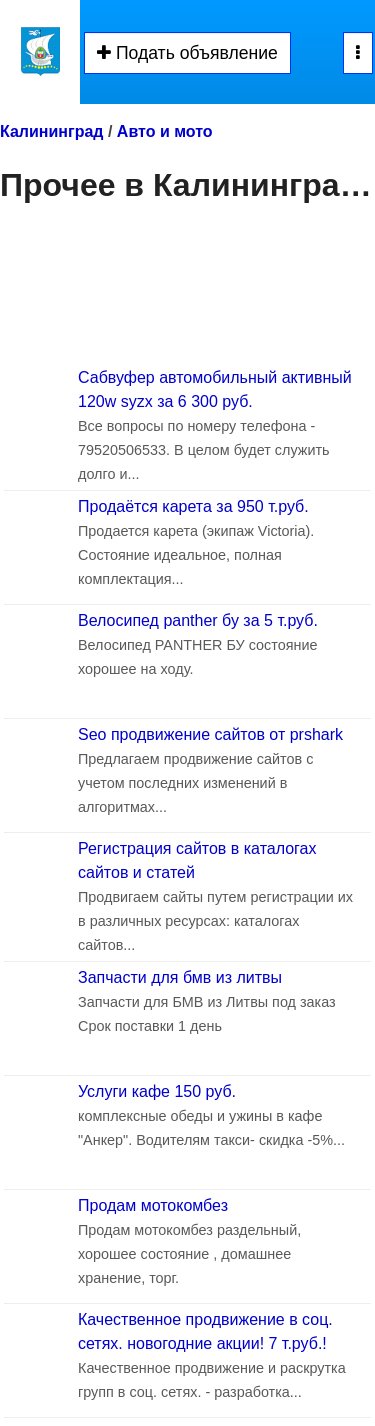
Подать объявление (187, 53)
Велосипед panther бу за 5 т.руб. (198, 620)
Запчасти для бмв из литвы (180, 977)
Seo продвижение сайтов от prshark (210, 734)
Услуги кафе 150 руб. (157, 1091)
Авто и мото (165, 131)
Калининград (52, 131)
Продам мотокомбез (153, 1205)
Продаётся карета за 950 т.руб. (193, 506)
